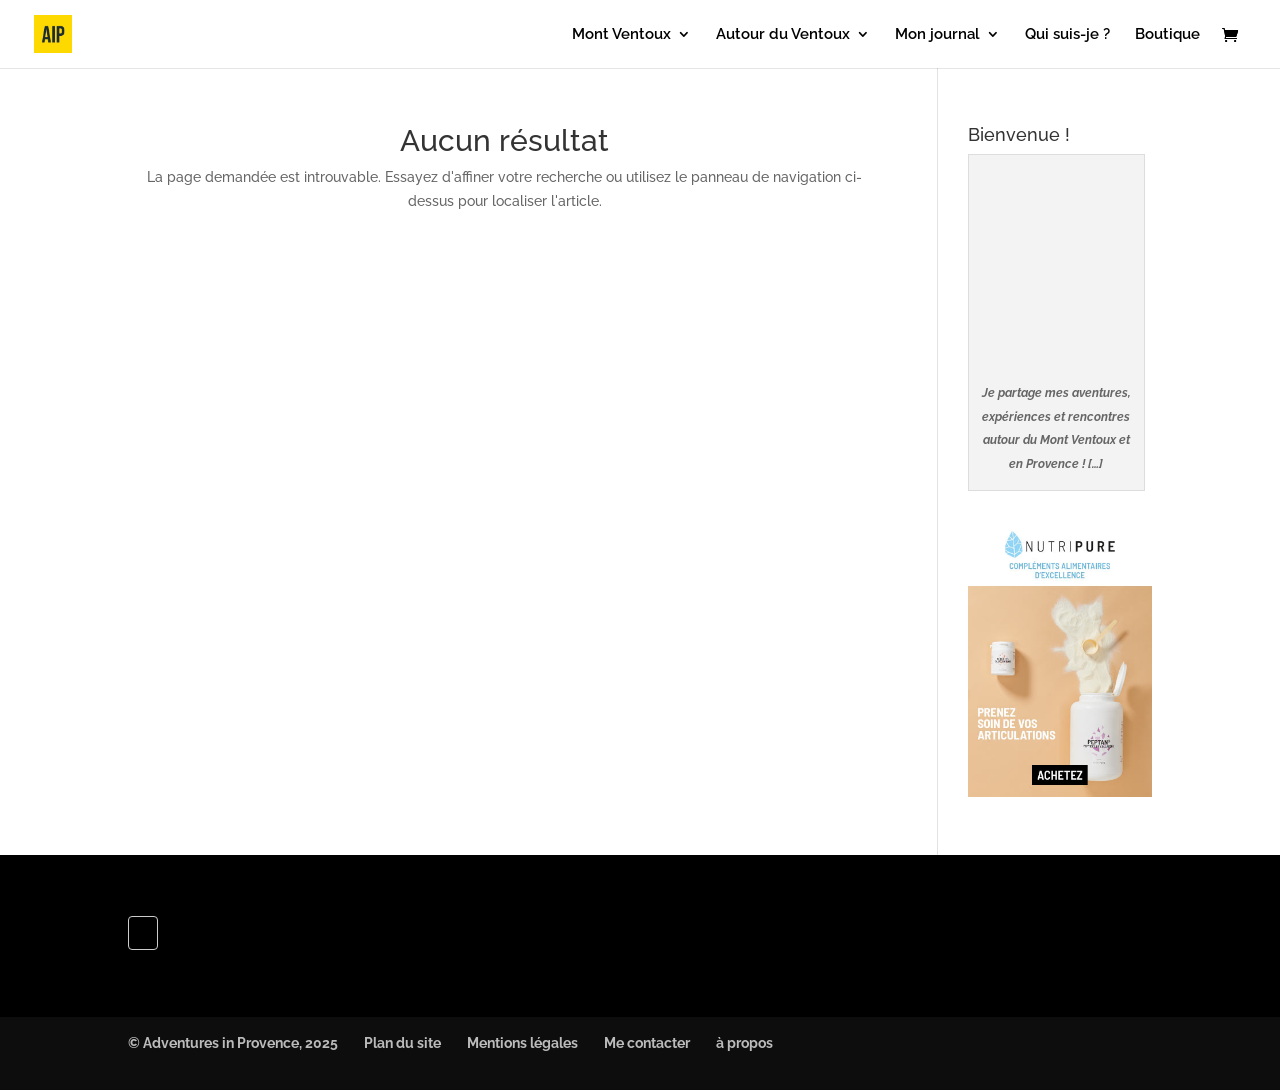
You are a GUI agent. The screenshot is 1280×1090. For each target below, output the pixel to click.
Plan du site (402, 1043)
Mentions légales (522, 1043)
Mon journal (937, 35)
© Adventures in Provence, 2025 (233, 1043)
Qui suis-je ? (1067, 35)
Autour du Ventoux (783, 35)
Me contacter (647, 1043)
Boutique (1167, 35)
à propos (744, 1043)
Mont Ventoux (621, 35)
